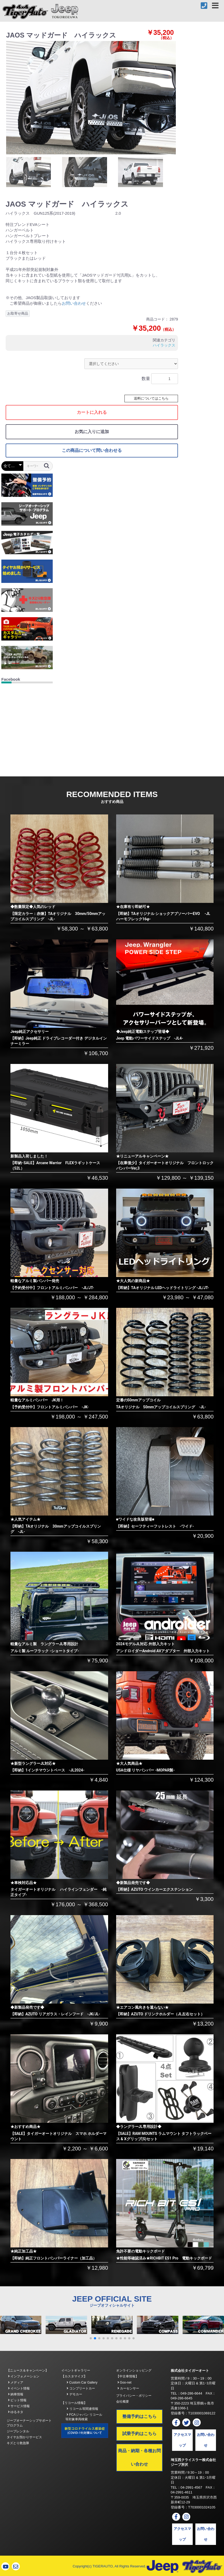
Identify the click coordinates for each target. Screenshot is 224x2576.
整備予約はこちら (139, 2416)
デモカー (74, 2394)
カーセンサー (128, 2388)
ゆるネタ (15, 2412)
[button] (91, 2338)
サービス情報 (19, 2406)
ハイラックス (164, 345)
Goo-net (124, 2382)
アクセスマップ (182, 2440)
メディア (15, 2382)
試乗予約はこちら (139, 2433)
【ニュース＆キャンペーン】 (27, 2370)
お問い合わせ (74, 303)
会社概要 (122, 2401)
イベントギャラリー (75, 2370)
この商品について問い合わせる (92, 450)
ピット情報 (17, 2400)
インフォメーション (23, 2376)
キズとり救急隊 (18, 2443)
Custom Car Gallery (82, 2382)
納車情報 (15, 2394)
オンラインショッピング (133, 2370)
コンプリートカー (81, 2388)
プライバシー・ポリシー (133, 2396)
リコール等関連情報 (82, 2409)
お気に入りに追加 (92, 431)
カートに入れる (92, 412)
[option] (91, 97)
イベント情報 (19, 2388)
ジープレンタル (18, 2431)
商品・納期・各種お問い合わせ (139, 2457)
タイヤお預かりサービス (24, 2437)
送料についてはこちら (151, 398)
